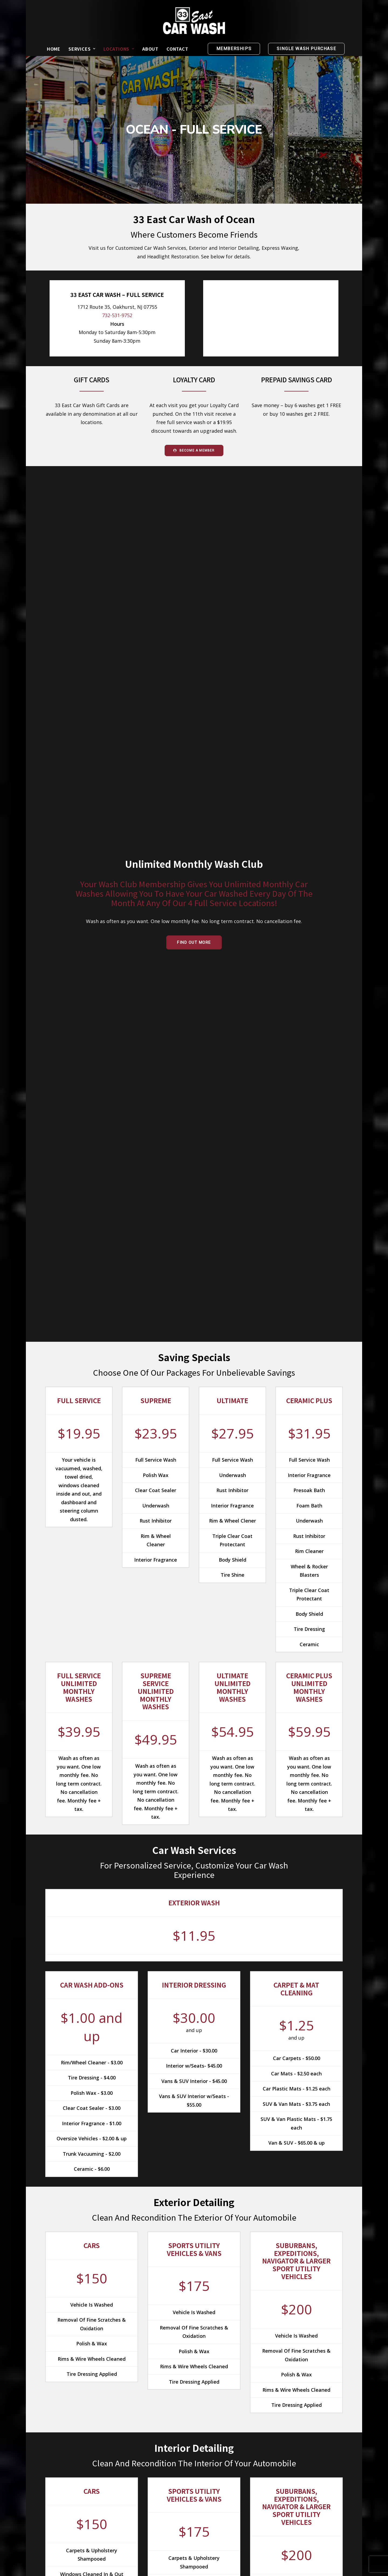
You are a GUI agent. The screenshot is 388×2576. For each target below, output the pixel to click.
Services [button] (81, 49)
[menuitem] (53, 48)
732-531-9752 (117, 315)
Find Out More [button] (194, 942)
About (150, 49)
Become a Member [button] (193, 450)
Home (53, 49)
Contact (177, 49)
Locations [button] (118, 49)
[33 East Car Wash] (194, 20)
